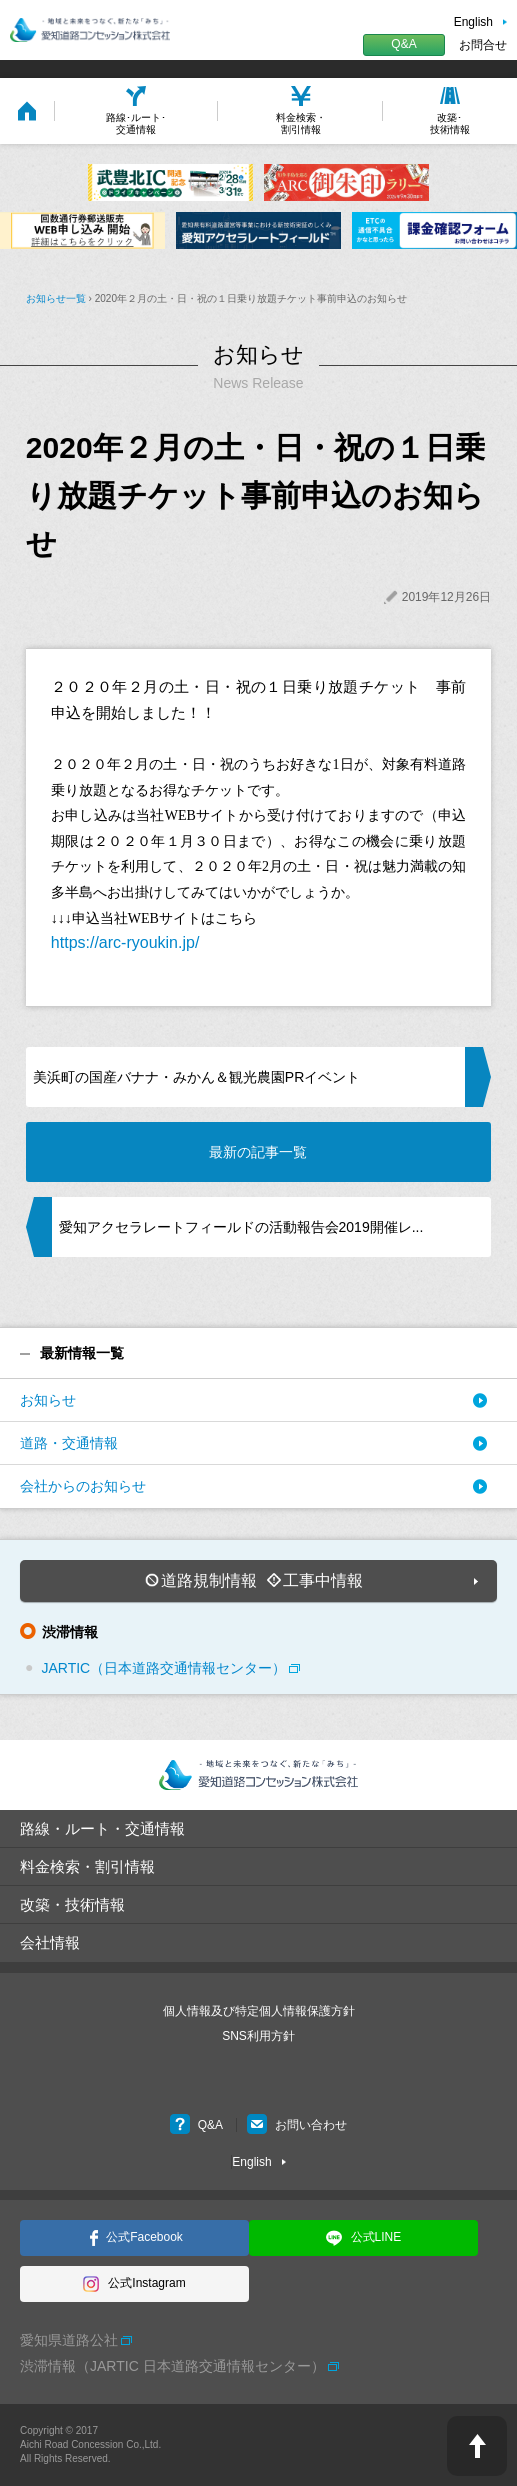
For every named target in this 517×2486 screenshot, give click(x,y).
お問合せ (483, 45)
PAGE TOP (477, 2446)
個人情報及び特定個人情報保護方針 (259, 2011)
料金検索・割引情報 (87, 1866)
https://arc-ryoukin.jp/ (125, 942)
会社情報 (50, 1942)
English (473, 22)
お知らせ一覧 (56, 298)
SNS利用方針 (258, 2036)
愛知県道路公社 (69, 2340)
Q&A (403, 44)
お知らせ (48, 1400)
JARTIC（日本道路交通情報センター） (163, 1668)
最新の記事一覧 (258, 1152)
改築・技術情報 (72, 1904)
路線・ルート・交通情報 (102, 1828)
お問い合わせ (297, 2125)
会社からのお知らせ (83, 1486)
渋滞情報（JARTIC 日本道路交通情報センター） (172, 2366)
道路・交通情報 (69, 1443)
